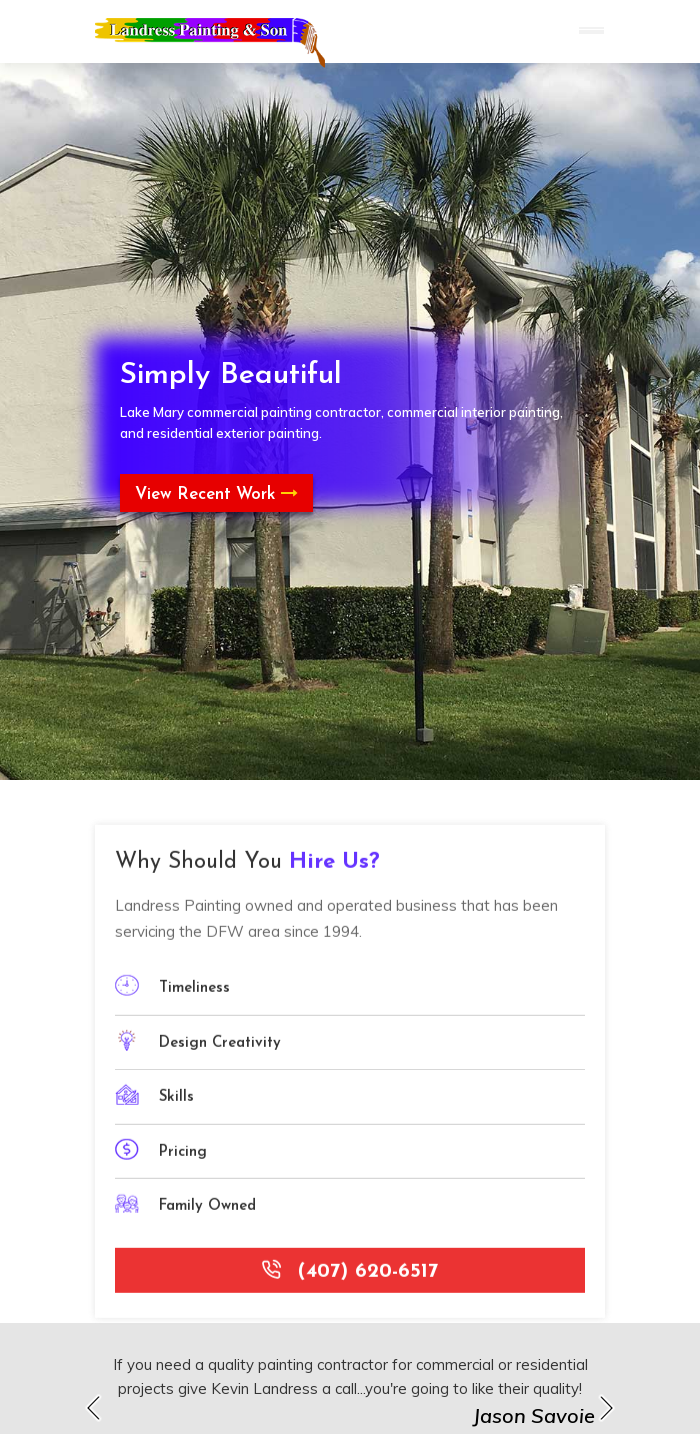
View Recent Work (216, 494)
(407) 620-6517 (350, 1276)
